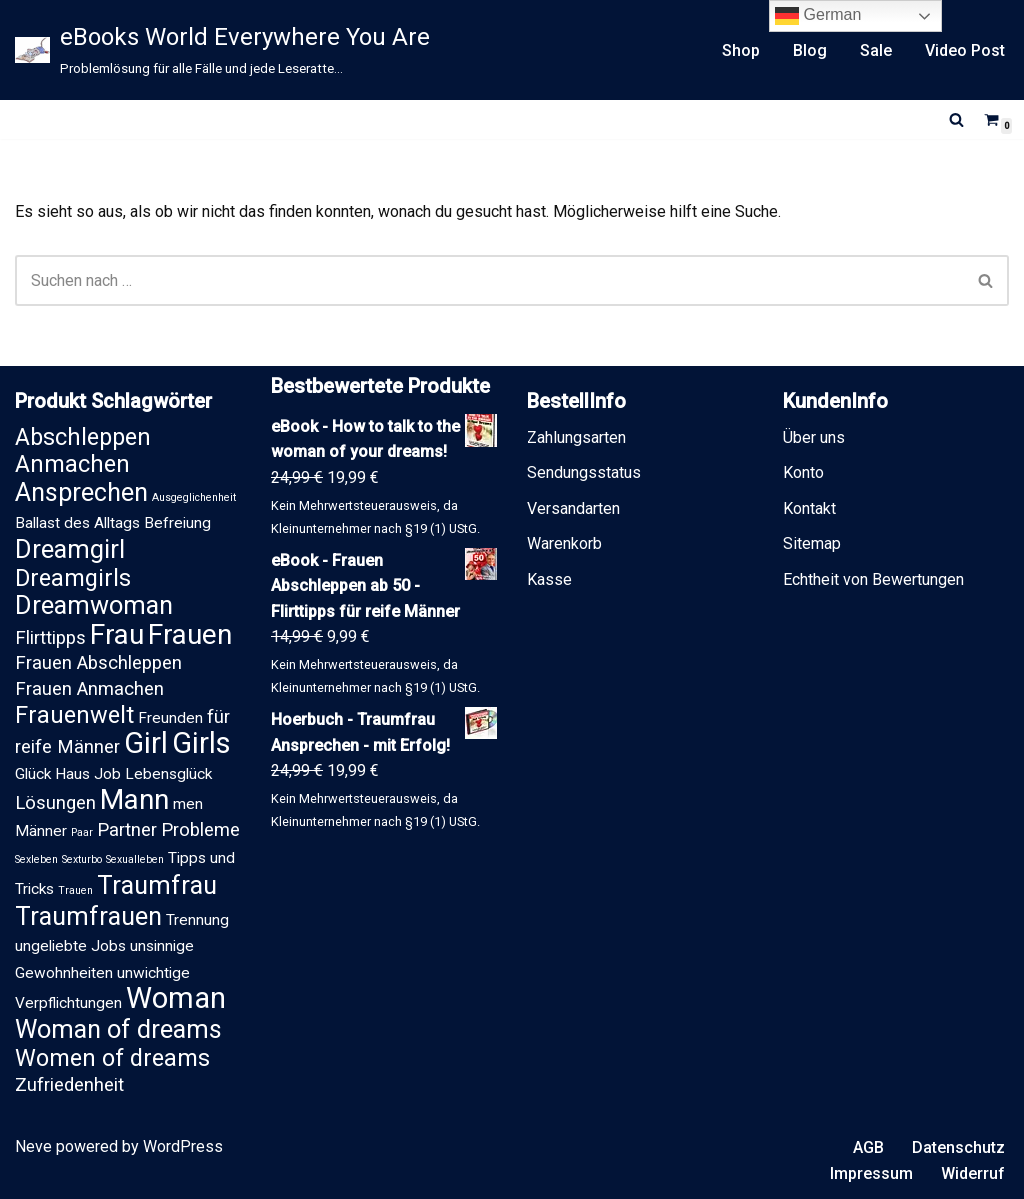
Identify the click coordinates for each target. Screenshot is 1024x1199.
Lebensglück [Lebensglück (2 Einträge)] (168, 774)
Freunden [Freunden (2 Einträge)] (170, 718)
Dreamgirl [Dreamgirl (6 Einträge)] (70, 549)
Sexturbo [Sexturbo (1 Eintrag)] (82, 859)
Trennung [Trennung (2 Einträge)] (197, 920)
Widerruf (973, 1173)
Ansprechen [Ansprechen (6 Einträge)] (81, 492)
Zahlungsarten (576, 437)
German (818, 16)
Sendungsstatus (584, 472)
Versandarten (573, 508)
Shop (741, 50)
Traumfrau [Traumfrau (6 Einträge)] (157, 885)
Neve (33, 1146)
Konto (803, 472)
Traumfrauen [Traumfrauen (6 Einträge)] (88, 916)
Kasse (549, 579)
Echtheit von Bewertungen (873, 579)
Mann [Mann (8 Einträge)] (134, 799)
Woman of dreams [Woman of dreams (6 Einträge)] (118, 1029)
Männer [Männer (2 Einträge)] (41, 831)
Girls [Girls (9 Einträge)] (201, 743)
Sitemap (812, 543)
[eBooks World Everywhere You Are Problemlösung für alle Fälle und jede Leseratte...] (222, 50)
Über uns (814, 437)
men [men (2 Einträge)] (188, 804)
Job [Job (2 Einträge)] (107, 774)
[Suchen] (956, 119)
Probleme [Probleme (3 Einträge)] (200, 830)
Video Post (965, 50)
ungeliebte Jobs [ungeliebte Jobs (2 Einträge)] (70, 946)
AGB (868, 1147)
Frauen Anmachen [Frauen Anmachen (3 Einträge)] (89, 689)
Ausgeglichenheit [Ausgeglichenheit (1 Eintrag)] (194, 497)
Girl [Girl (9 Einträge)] (146, 743)
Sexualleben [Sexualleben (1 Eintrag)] (135, 859)
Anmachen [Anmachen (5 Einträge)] (72, 464)
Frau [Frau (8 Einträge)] (117, 634)
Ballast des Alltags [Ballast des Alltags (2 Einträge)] (77, 523)
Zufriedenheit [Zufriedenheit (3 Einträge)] (69, 1085)
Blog (810, 50)
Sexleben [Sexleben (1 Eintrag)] (36, 859)
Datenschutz (958, 1147)
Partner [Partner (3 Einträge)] (127, 830)
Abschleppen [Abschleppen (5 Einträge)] (83, 437)
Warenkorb (564, 543)
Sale (876, 50)
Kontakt (809, 508)
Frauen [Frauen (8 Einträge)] (190, 634)
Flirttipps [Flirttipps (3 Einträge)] (50, 638)
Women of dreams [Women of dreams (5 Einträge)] (112, 1058)
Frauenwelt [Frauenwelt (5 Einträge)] (74, 715)
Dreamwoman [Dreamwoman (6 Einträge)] (94, 605)
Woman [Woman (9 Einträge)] (176, 998)
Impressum (871, 1173)
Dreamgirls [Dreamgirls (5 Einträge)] (73, 578)
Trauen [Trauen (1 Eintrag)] (75, 890)
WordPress (183, 1146)
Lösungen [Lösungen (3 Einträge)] (55, 803)
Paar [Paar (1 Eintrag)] (82, 832)
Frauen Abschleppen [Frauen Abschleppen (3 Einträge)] (98, 663)
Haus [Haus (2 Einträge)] (72, 774)
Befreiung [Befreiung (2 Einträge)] (177, 523)
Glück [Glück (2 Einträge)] (33, 774)
